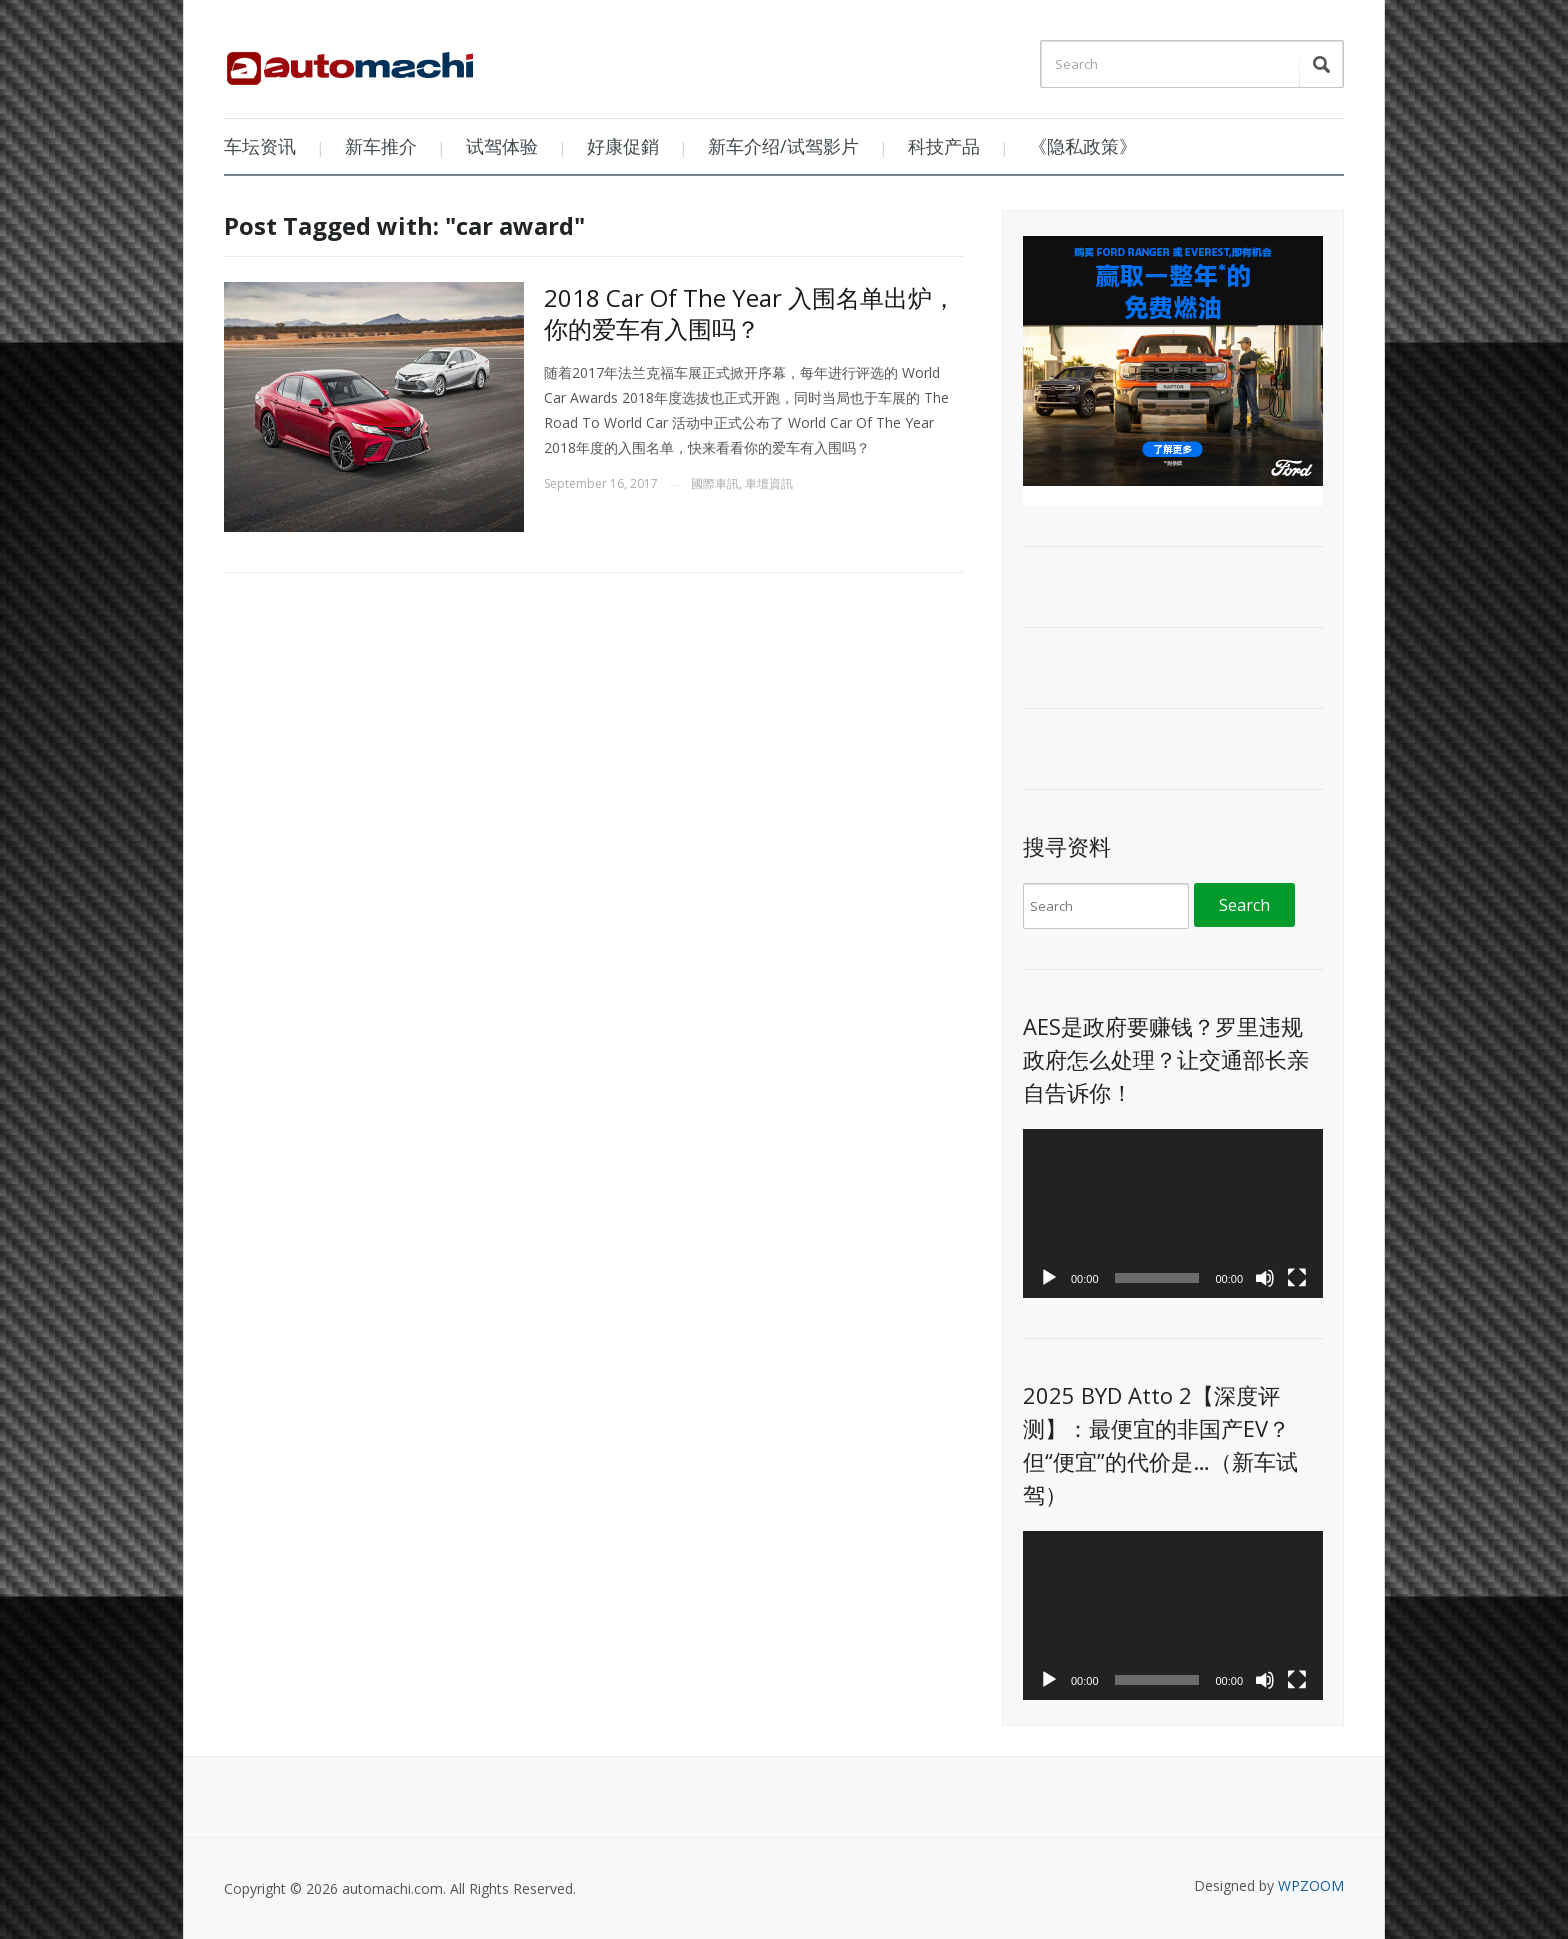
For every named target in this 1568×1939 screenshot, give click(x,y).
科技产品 (944, 146)
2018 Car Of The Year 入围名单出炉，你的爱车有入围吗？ (750, 313)
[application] (1173, 1213)
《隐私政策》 (1083, 146)
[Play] (1049, 1278)
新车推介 (381, 146)
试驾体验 (502, 146)
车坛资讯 (260, 146)
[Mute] (1265, 1278)
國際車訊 (715, 483)
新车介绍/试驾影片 (783, 146)
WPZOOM (1311, 1885)
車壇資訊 (769, 483)
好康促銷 (623, 146)
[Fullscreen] (1297, 1278)
